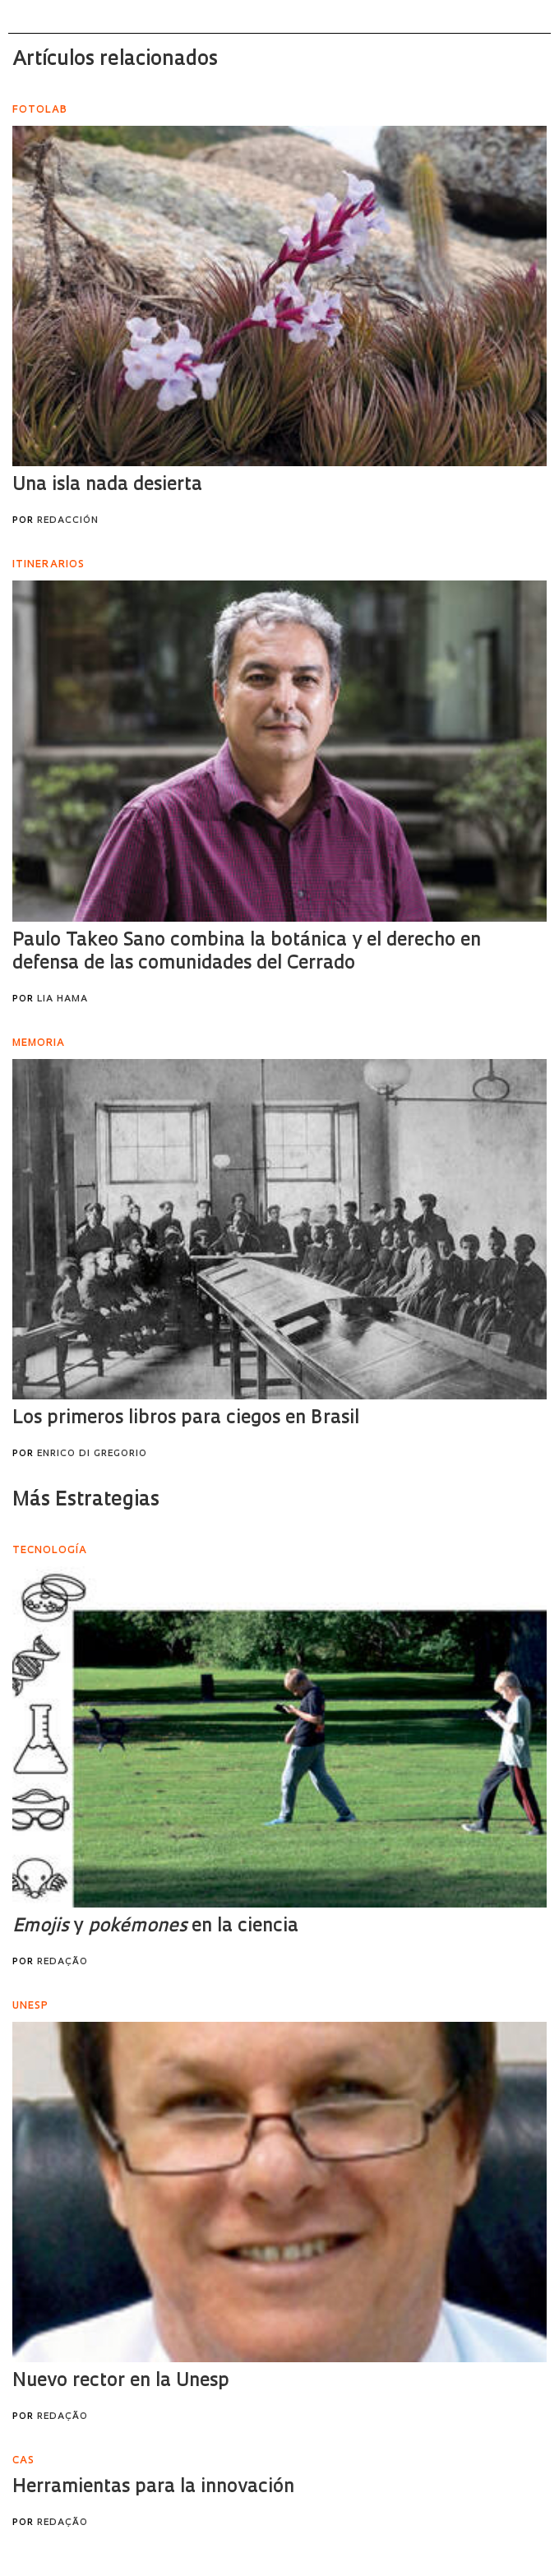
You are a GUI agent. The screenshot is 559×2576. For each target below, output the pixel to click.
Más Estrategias (85, 1500)
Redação (62, 1962)
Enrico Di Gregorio (92, 1454)
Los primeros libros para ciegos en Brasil (185, 1418)
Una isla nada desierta (107, 485)
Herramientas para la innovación (153, 2487)
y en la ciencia (155, 1926)
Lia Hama (62, 999)
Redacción (68, 520)
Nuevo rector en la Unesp (120, 2381)
